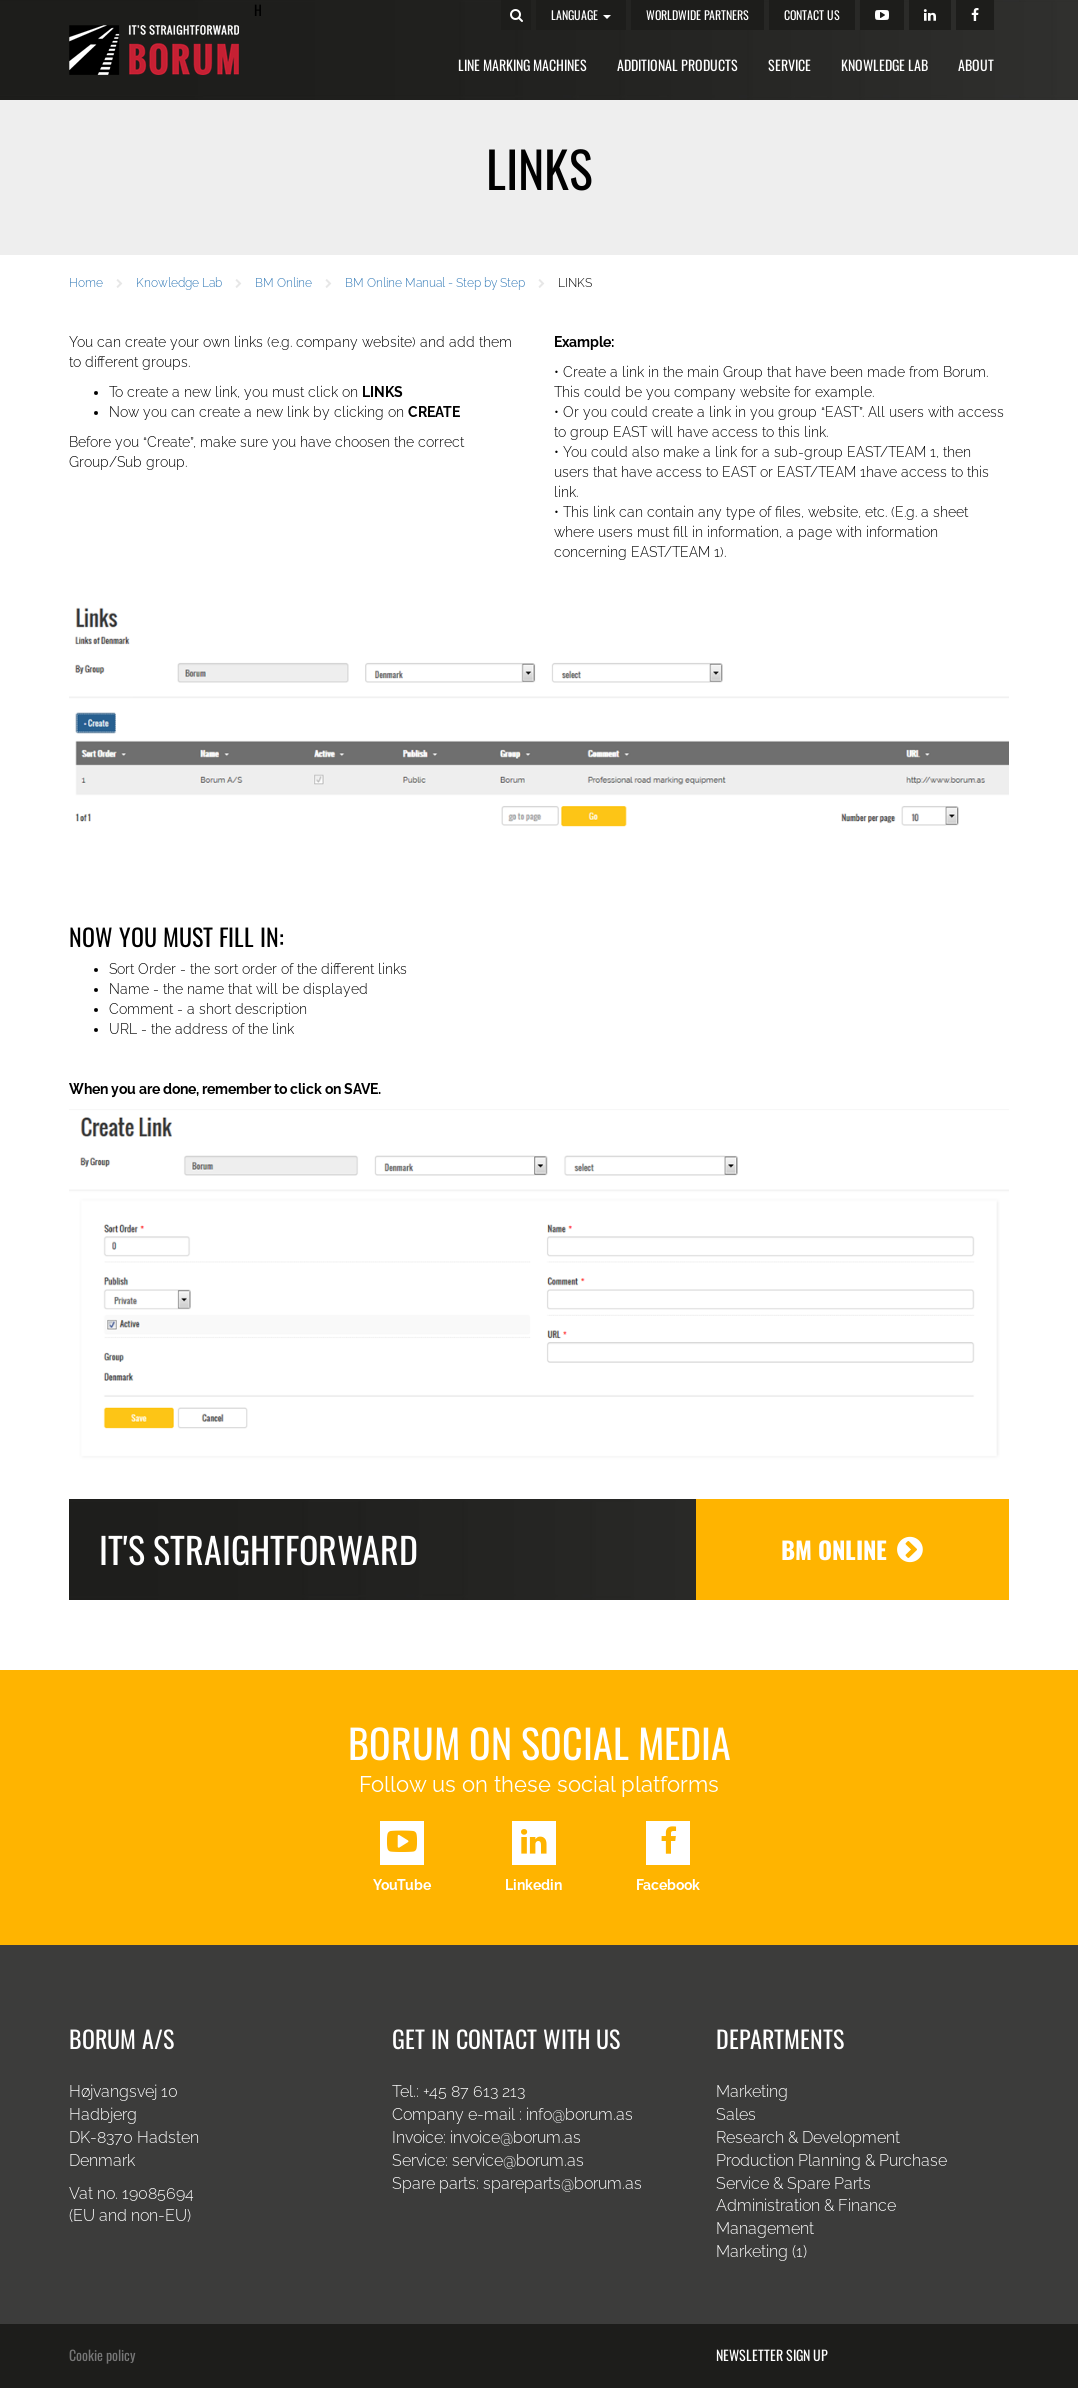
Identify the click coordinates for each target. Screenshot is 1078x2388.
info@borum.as (579, 2114)
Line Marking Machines (522, 64)
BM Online (283, 283)
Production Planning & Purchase (831, 2160)
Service (789, 64)
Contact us (812, 14)
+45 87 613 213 (474, 2091)
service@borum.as (520, 2160)
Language (581, 14)
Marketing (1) (761, 2251)
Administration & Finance (806, 2205)
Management (765, 2228)
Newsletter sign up (772, 2354)
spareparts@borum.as (562, 2183)
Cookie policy (102, 2354)
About (976, 64)
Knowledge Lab (884, 64)
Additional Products (677, 64)
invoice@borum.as (515, 2137)
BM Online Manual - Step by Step (435, 283)
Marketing (752, 2091)
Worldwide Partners (697, 14)
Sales (736, 2114)
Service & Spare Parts (793, 2183)
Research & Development (808, 2137)
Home (86, 283)
